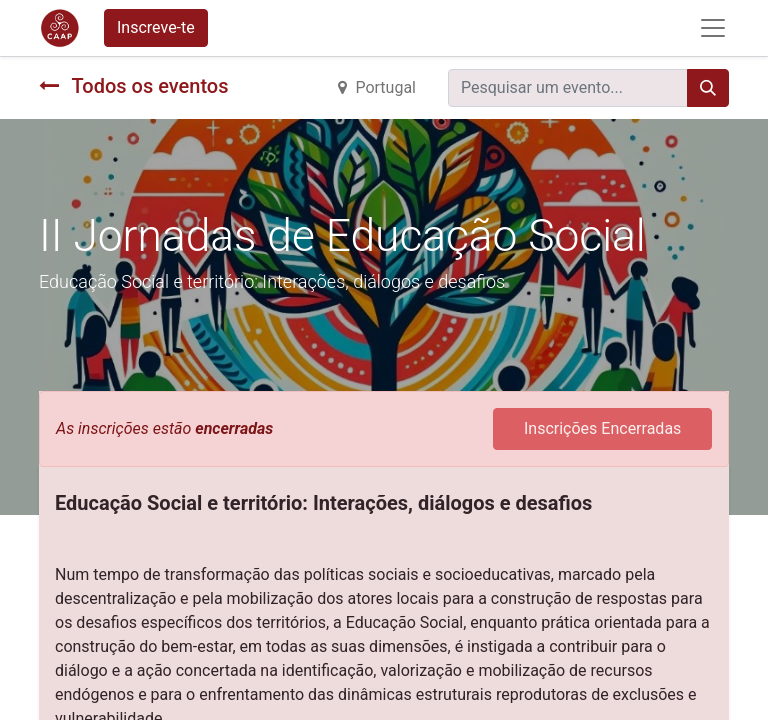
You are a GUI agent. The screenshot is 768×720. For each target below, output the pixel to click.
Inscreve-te (156, 27)
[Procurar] (708, 88)
